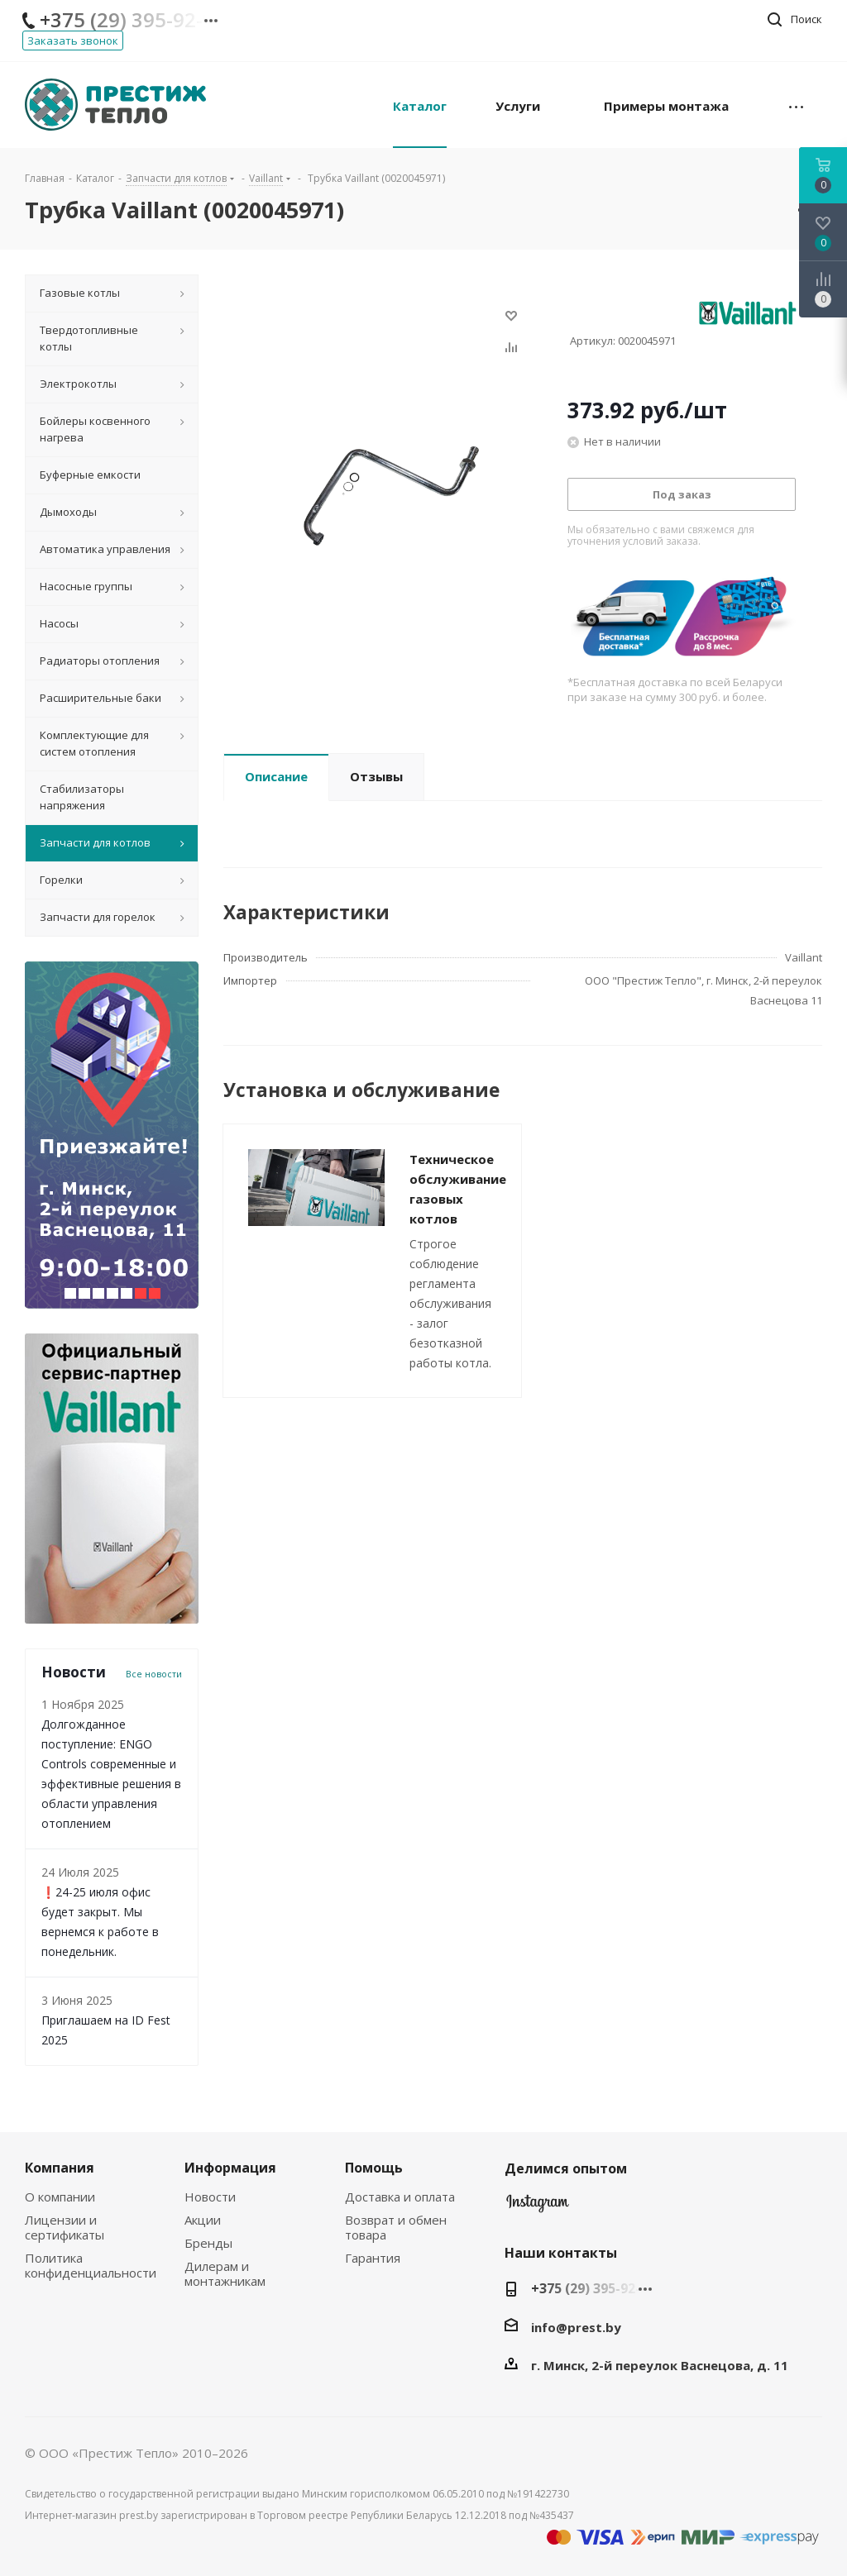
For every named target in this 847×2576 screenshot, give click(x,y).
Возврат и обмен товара (396, 2227)
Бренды (208, 2243)
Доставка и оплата (400, 2196)
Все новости (154, 1674)
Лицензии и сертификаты (64, 2227)
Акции (202, 2219)
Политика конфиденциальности (90, 2265)
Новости (210, 2196)
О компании (60, 2196)
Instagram (538, 2207)
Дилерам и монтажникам (225, 2273)
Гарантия (372, 2257)
